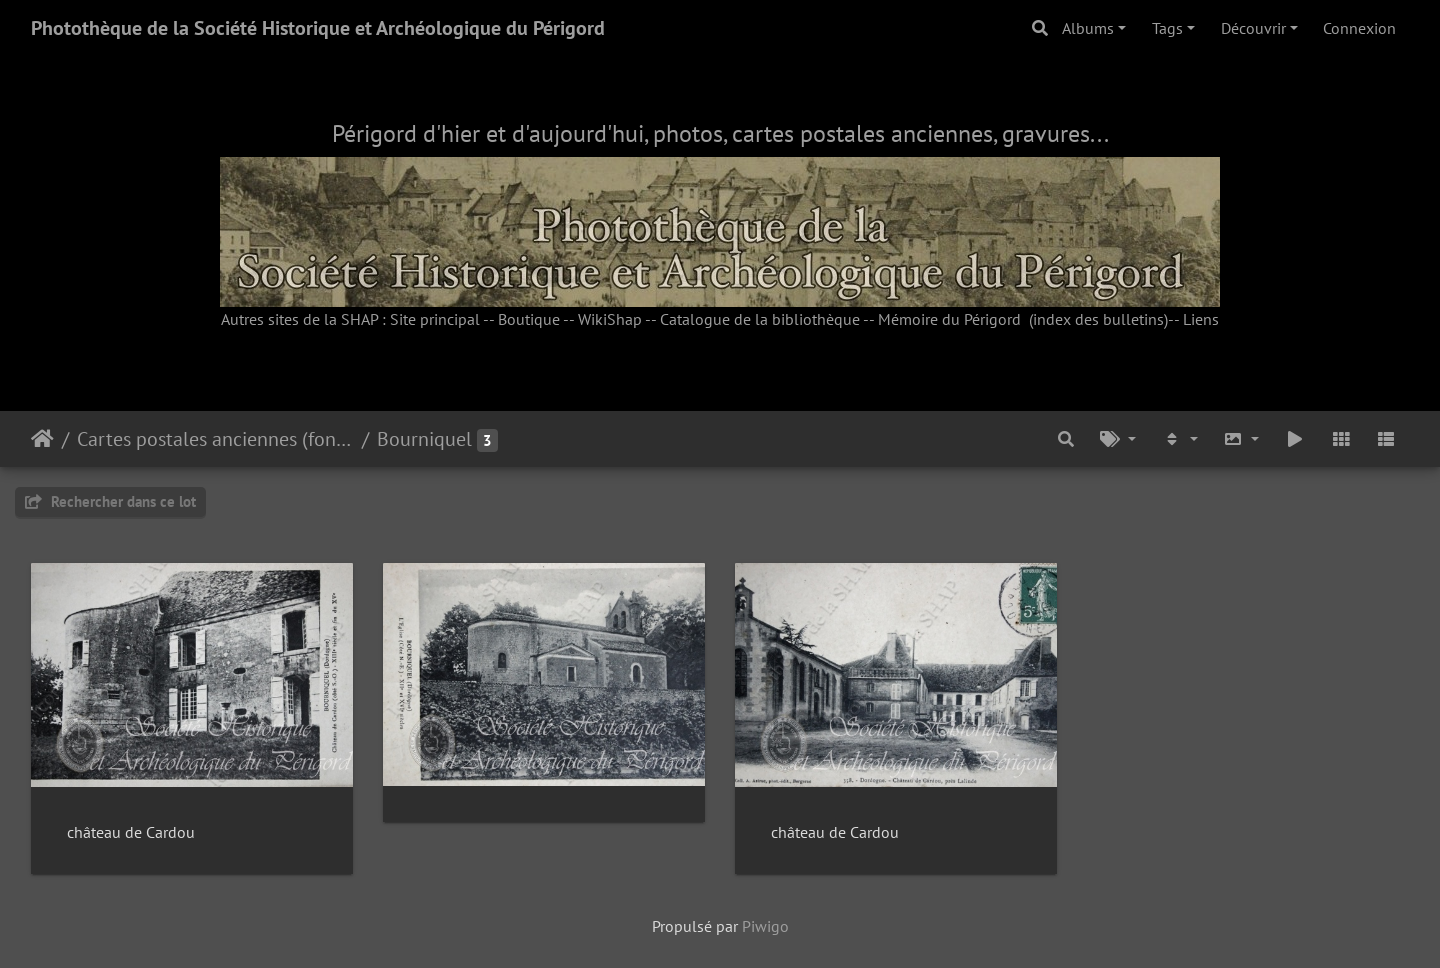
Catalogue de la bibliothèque (760, 319)
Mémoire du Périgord (949, 319)
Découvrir (1253, 28)
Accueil (42, 439)
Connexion (1359, 28)
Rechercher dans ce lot (110, 501)
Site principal (435, 319)
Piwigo (765, 926)
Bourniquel (424, 439)
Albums (1088, 28)
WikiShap (610, 319)
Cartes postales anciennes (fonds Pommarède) (215, 439)
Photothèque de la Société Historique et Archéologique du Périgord (318, 28)
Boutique (529, 319)
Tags (1167, 28)
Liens (1201, 319)
